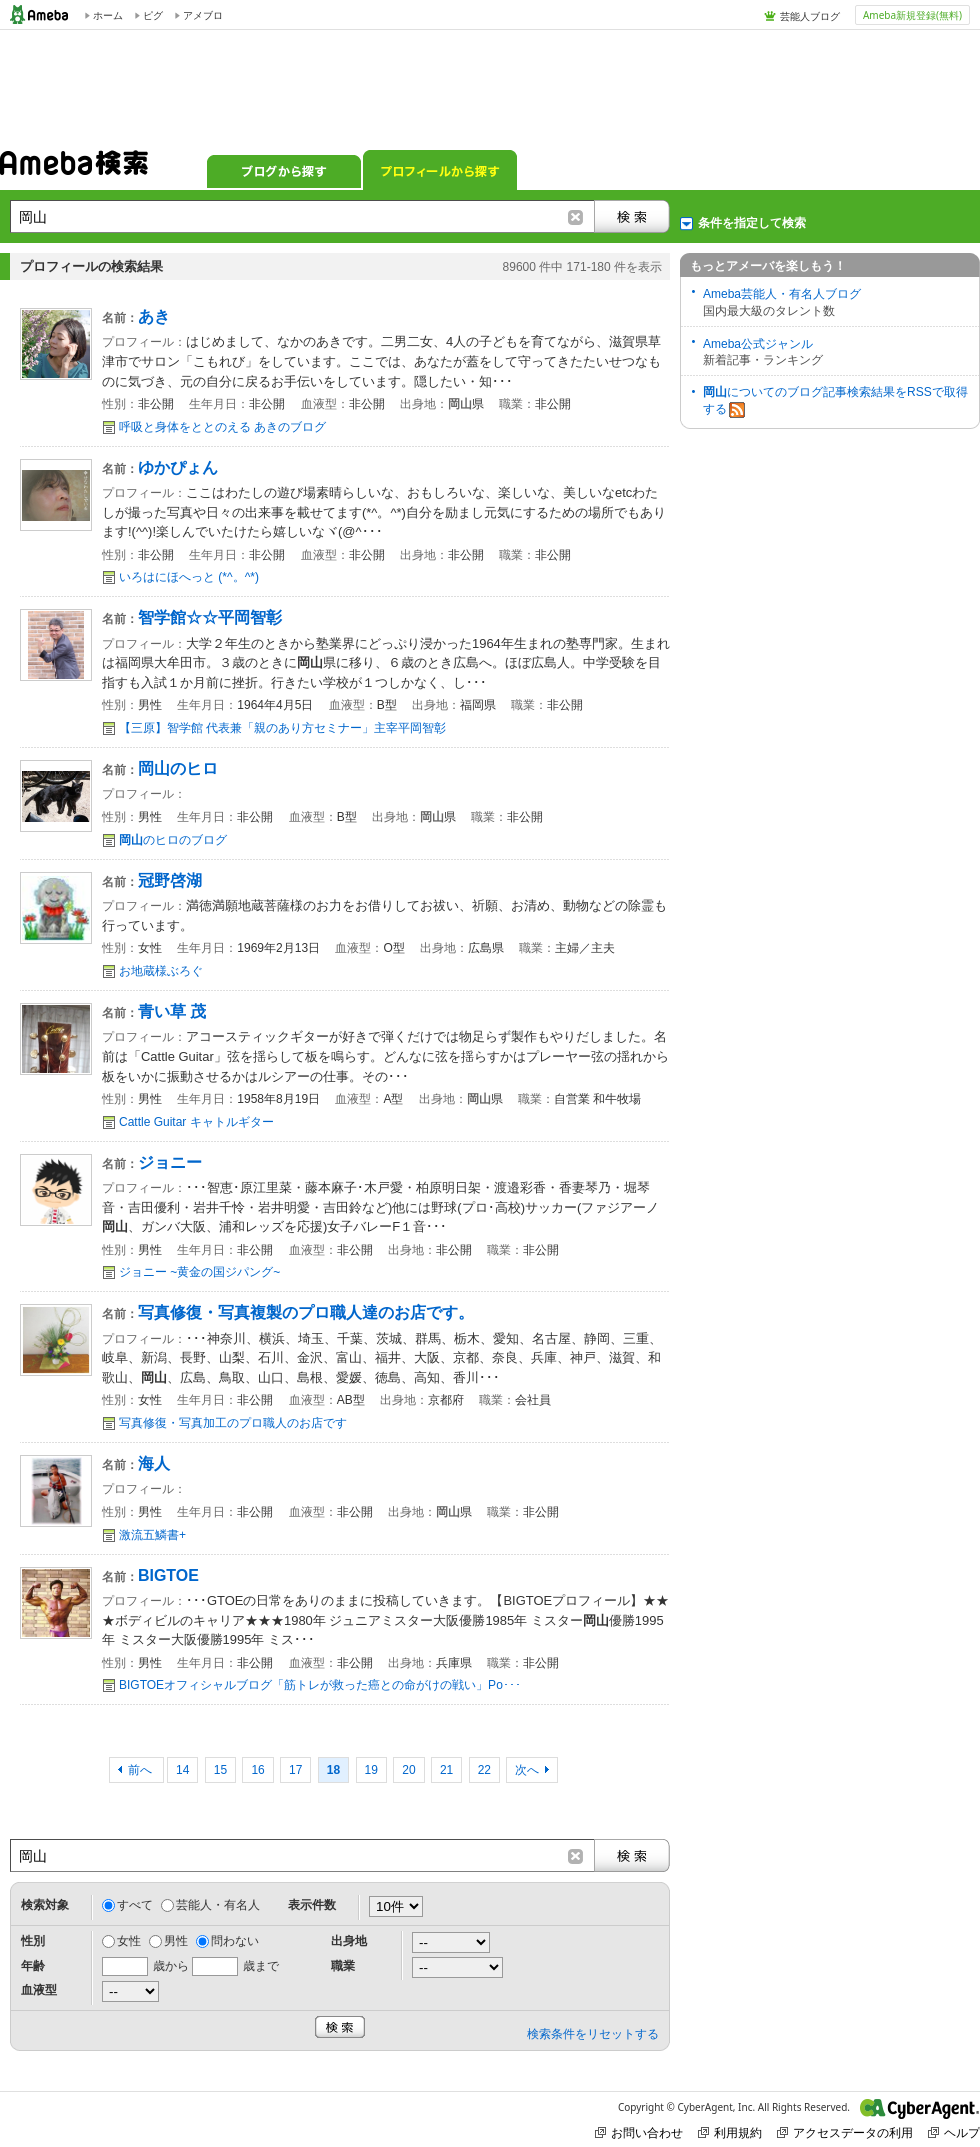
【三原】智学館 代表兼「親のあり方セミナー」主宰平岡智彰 (282, 728)
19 (371, 1770)
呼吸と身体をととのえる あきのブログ (222, 427)
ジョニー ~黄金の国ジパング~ (199, 1272)
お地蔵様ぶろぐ (161, 971)
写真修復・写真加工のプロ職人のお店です (233, 1423)
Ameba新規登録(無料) (912, 15)
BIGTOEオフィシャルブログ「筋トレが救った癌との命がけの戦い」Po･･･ (320, 1685)
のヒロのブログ (173, 840)
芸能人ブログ (810, 16)
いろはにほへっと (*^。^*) (189, 577)
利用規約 (730, 2132)
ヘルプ (954, 2132)
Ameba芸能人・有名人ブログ (782, 294)
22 (484, 1770)
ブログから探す (284, 170)
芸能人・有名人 (218, 1905)
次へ (527, 1770)
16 (257, 1770)
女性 (129, 1941)
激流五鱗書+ (152, 1535)
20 (408, 1770)
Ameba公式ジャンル (758, 344)
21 (446, 1770)
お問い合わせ (639, 2132)
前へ (141, 1770)
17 (295, 1770)
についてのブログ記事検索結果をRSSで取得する (835, 401)
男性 (176, 1941)
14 (182, 1770)
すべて (135, 1905)
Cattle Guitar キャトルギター (196, 1122)
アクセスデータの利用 (845, 2132)
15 (220, 1770)
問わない (235, 1941)
